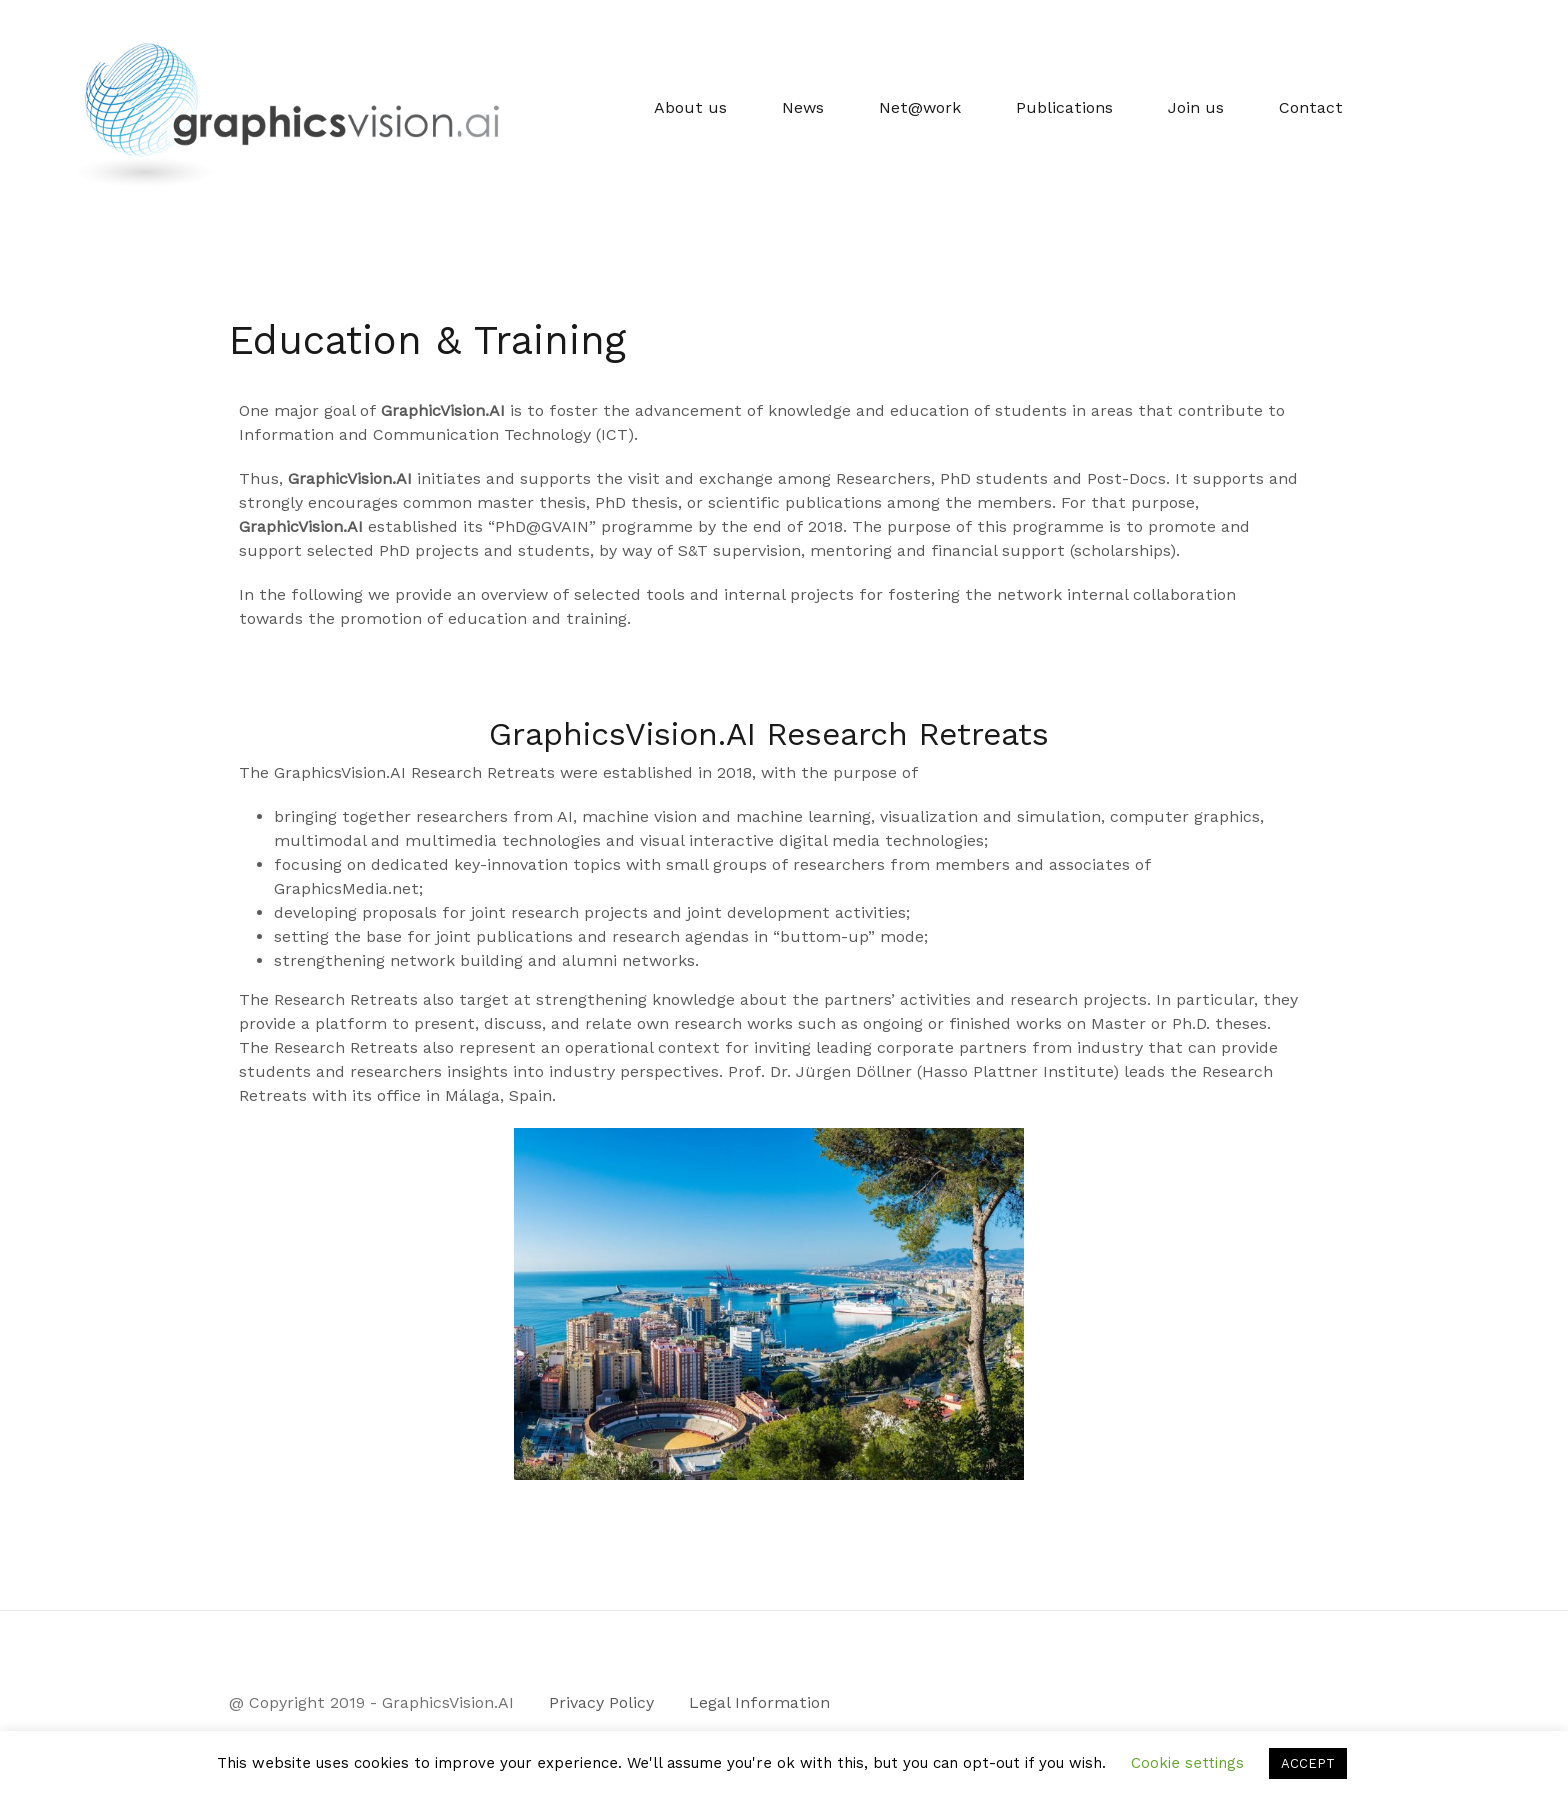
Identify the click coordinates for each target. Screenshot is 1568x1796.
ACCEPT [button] (1308, 1763)
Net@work (920, 107)
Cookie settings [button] (1187, 1763)
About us (690, 107)
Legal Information (759, 1702)
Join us (1196, 107)
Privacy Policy (601, 1702)
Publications (1064, 107)
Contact (1311, 107)
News (803, 107)
